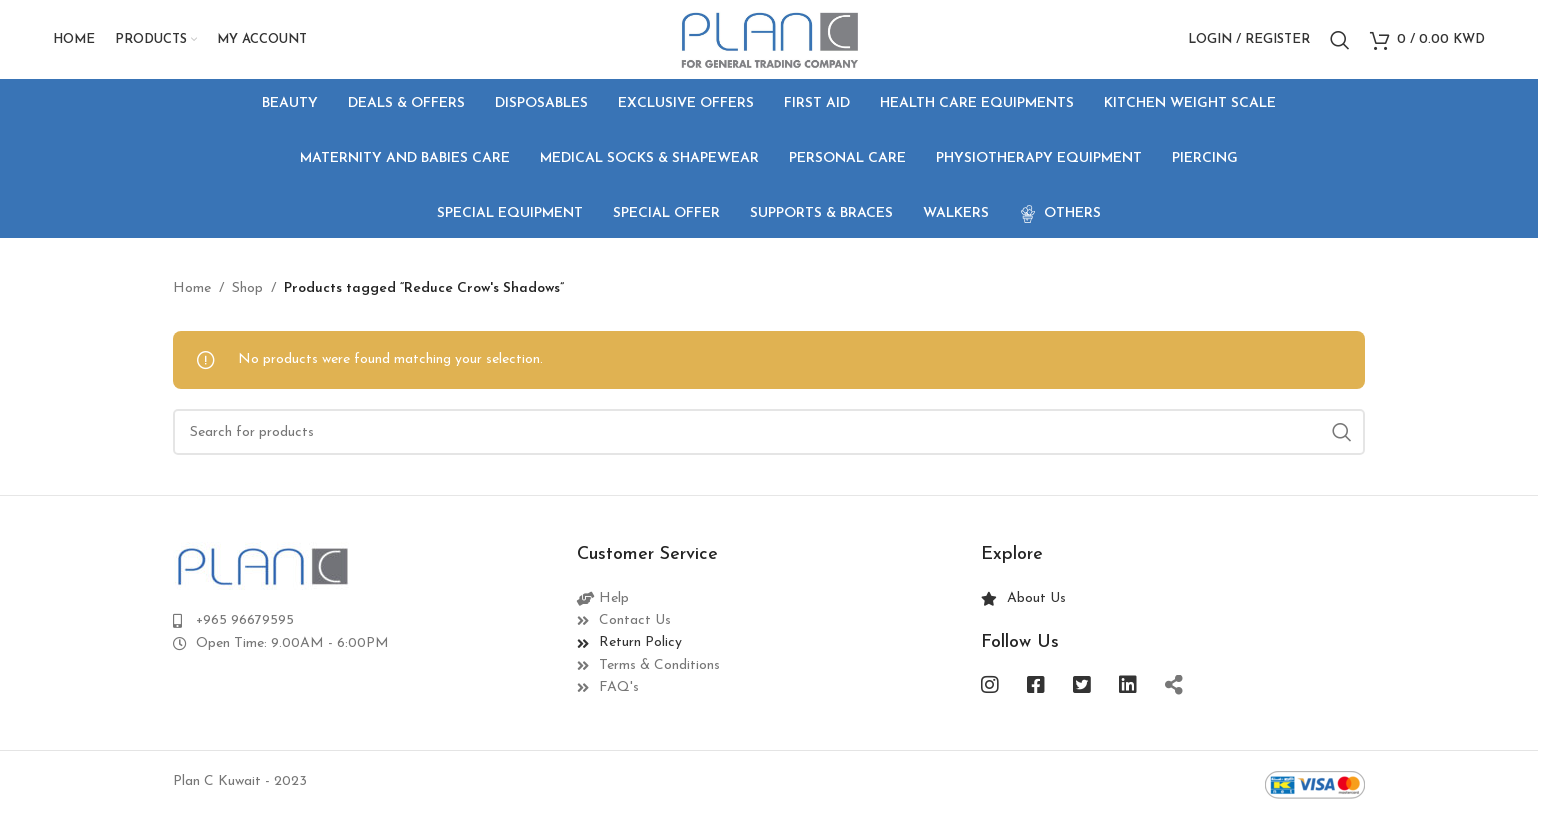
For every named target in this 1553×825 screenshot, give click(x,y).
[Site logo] (768, 41)
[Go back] (198, 165)
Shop (247, 294)
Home (192, 294)
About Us (1036, 604)
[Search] (1340, 43)
